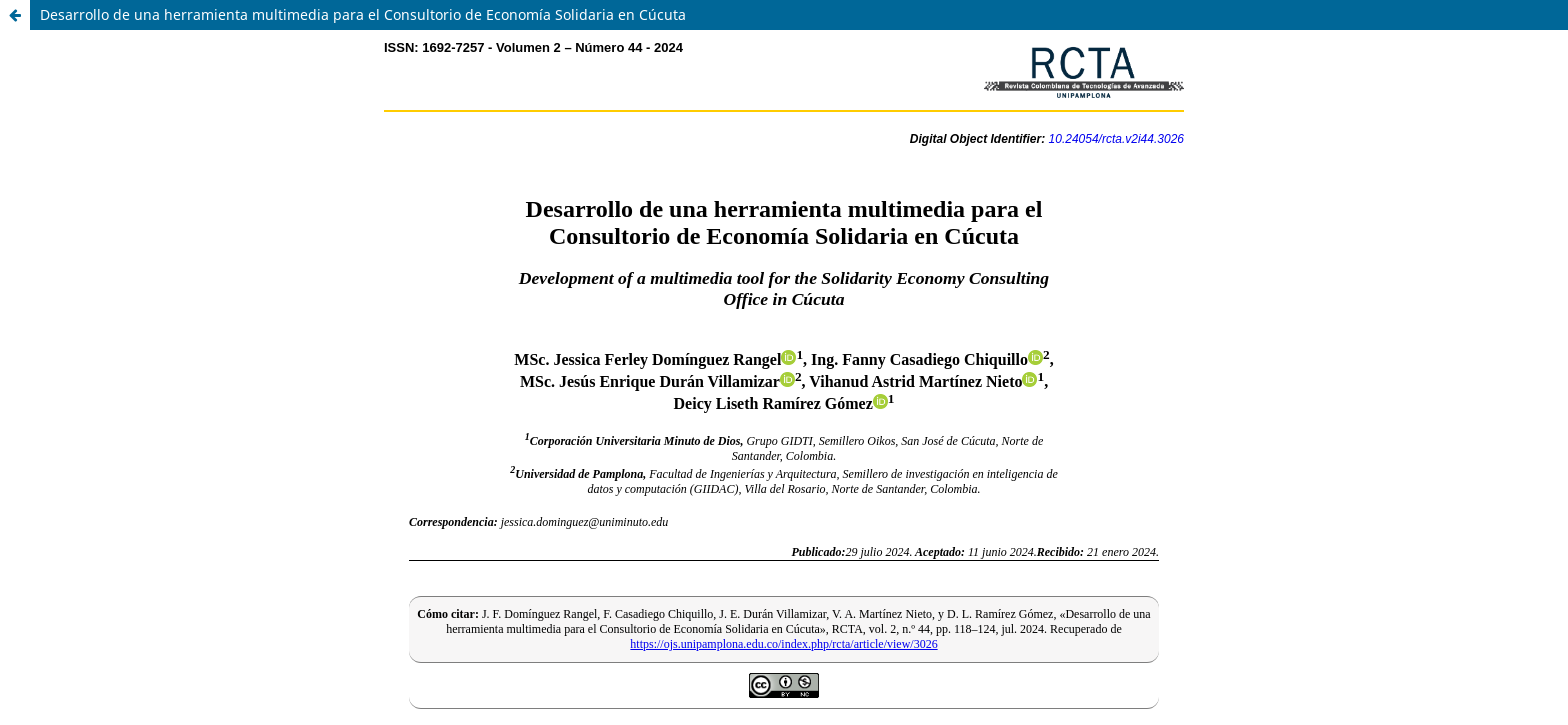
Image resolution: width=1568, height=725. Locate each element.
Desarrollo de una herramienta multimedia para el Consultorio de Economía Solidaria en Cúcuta (363, 14)
